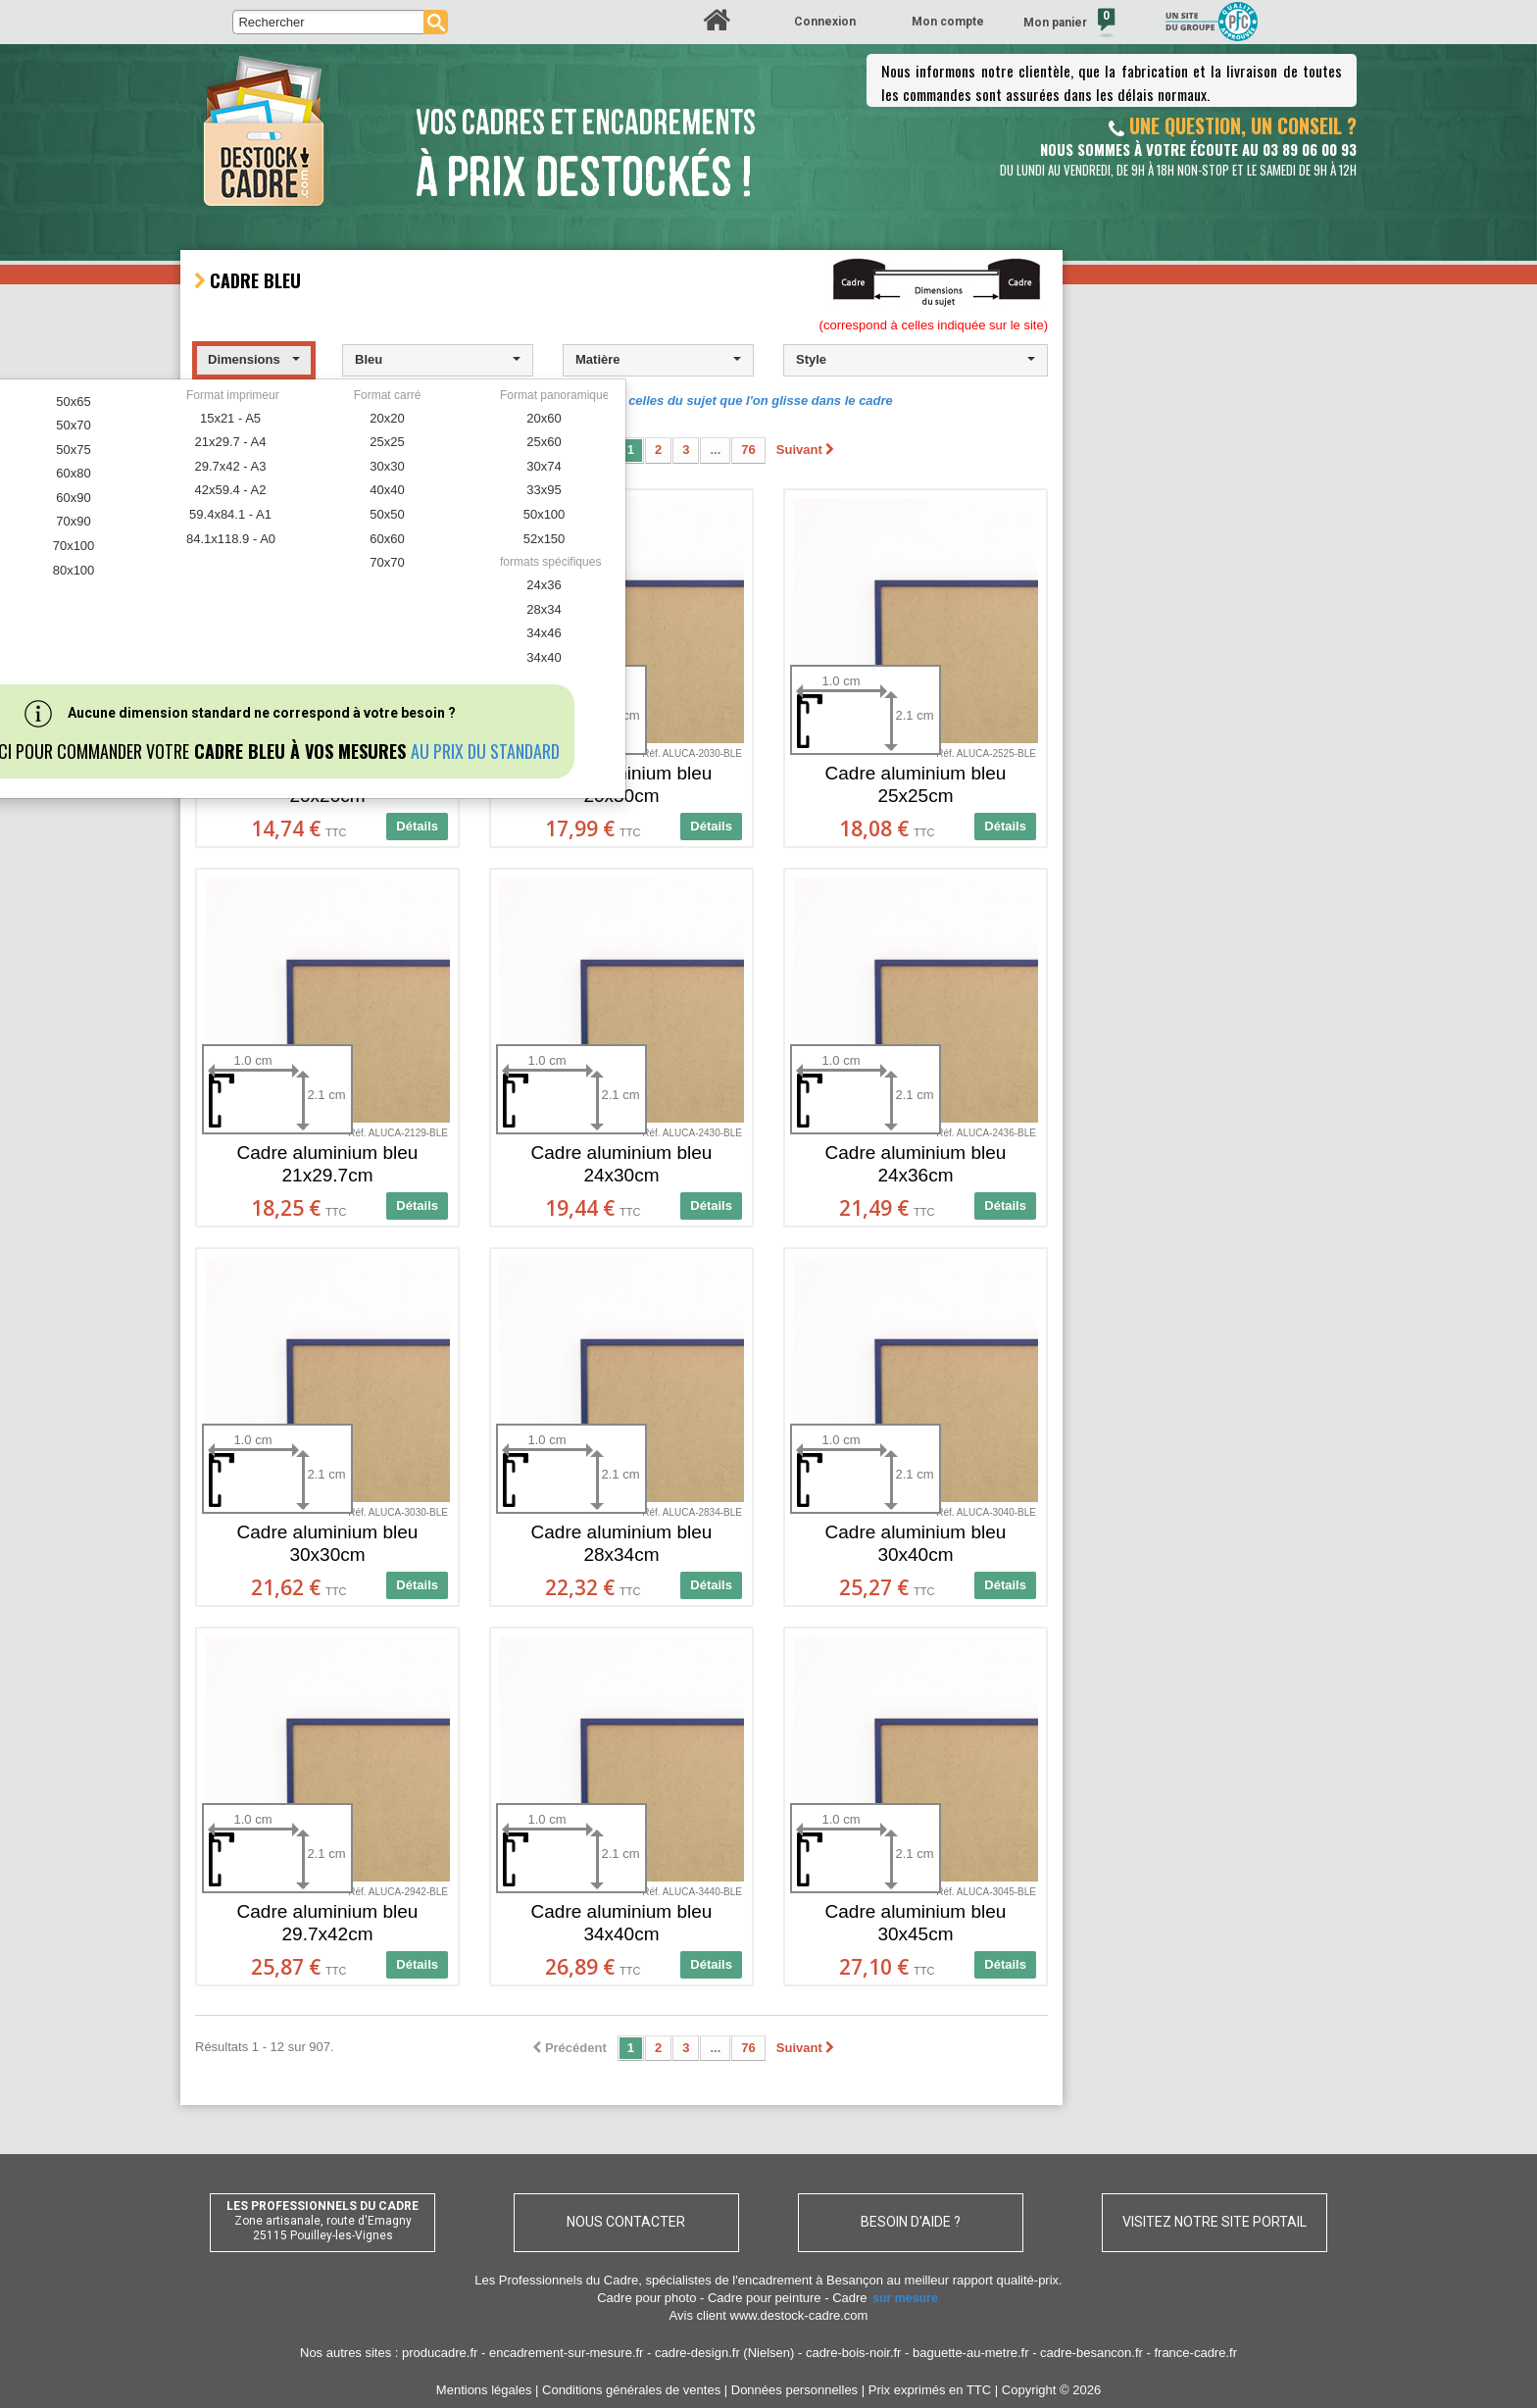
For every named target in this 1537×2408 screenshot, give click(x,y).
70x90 (73, 521)
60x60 (387, 538)
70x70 (387, 562)
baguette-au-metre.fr (971, 2352)
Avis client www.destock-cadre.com (768, 2315)
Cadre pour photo (646, 2297)
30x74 (543, 466)
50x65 (73, 401)
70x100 (74, 545)
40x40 (387, 489)
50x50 (387, 514)
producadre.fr (439, 2352)
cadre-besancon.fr (1091, 2352)
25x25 (387, 441)
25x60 (543, 441)
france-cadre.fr (1195, 2352)
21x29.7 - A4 (231, 441)
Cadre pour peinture (764, 2297)
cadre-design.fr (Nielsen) (724, 2352)
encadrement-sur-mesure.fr (566, 2352)
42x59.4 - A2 (231, 489)
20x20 (387, 418)
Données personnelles (794, 2390)
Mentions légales (484, 2390)
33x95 (543, 489)
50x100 (544, 514)
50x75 (73, 449)
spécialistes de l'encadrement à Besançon (765, 2280)
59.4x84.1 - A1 (230, 514)
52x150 (544, 538)
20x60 (543, 418)
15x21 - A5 (230, 418)
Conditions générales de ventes (631, 2390)
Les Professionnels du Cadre (556, 2280)
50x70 (73, 425)
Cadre (886, 2297)
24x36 (543, 584)
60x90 (73, 497)
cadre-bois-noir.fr (854, 2352)
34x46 (543, 633)
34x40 (543, 657)
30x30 (387, 466)
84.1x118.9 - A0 (230, 538)
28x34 (543, 609)
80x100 (74, 570)
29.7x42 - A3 (231, 466)
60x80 (73, 473)
